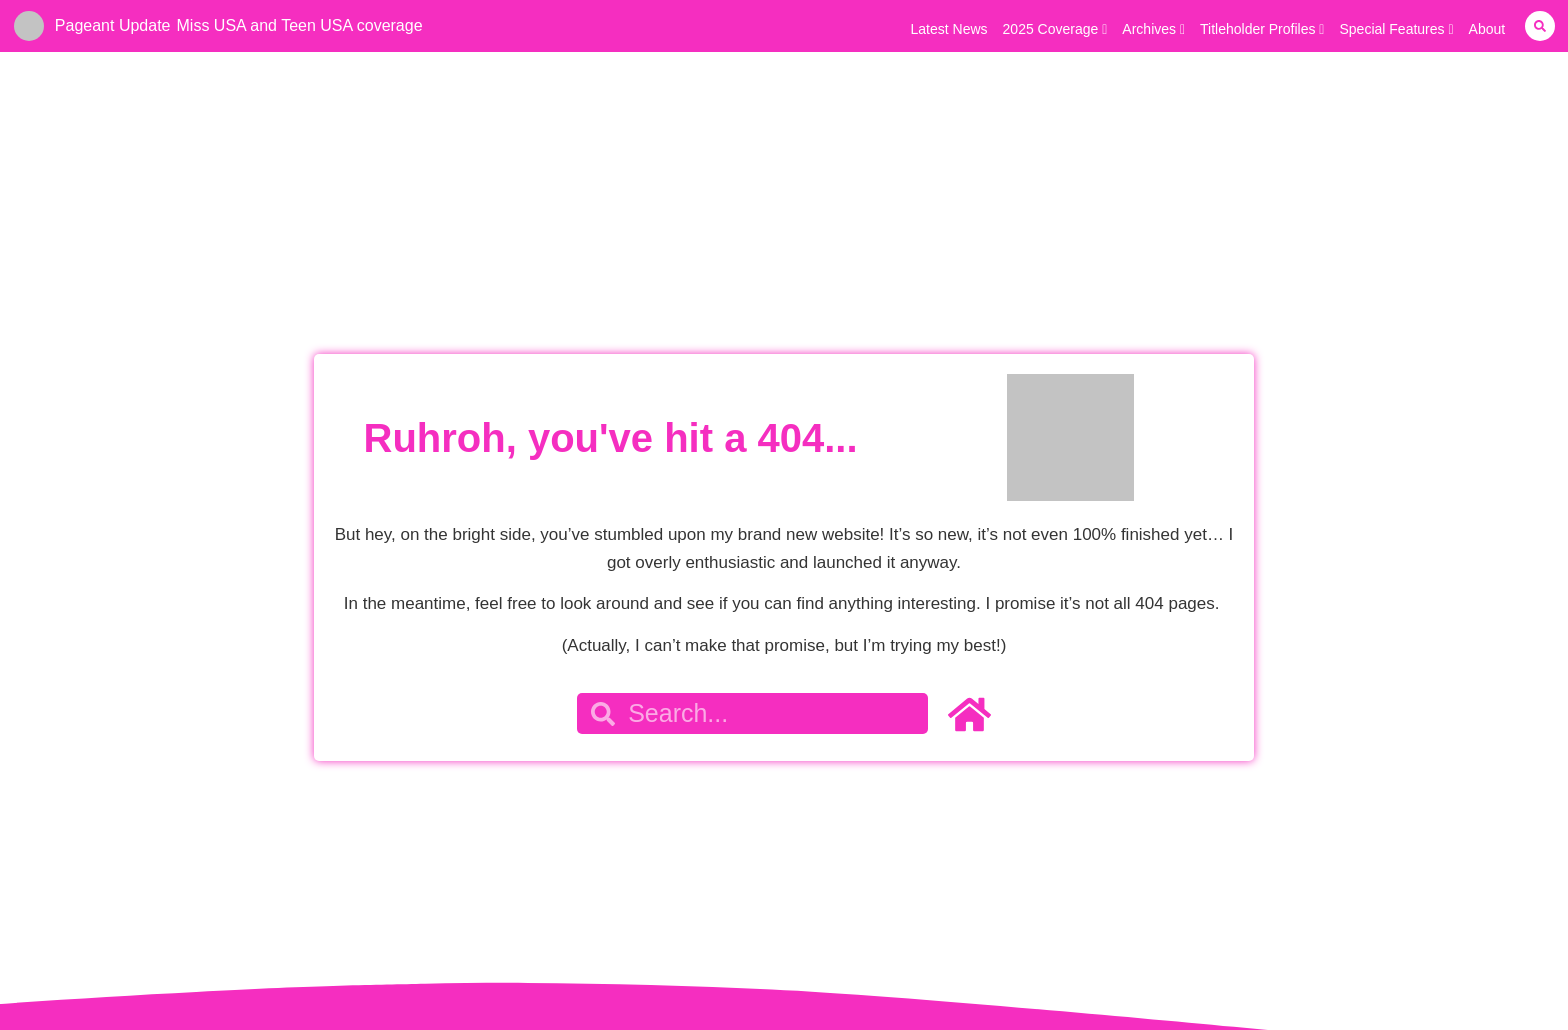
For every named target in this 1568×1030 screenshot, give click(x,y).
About (1487, 29)
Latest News (949, 29)
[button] (1540, 26)
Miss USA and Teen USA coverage (300, 25)
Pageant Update (113, 25)
